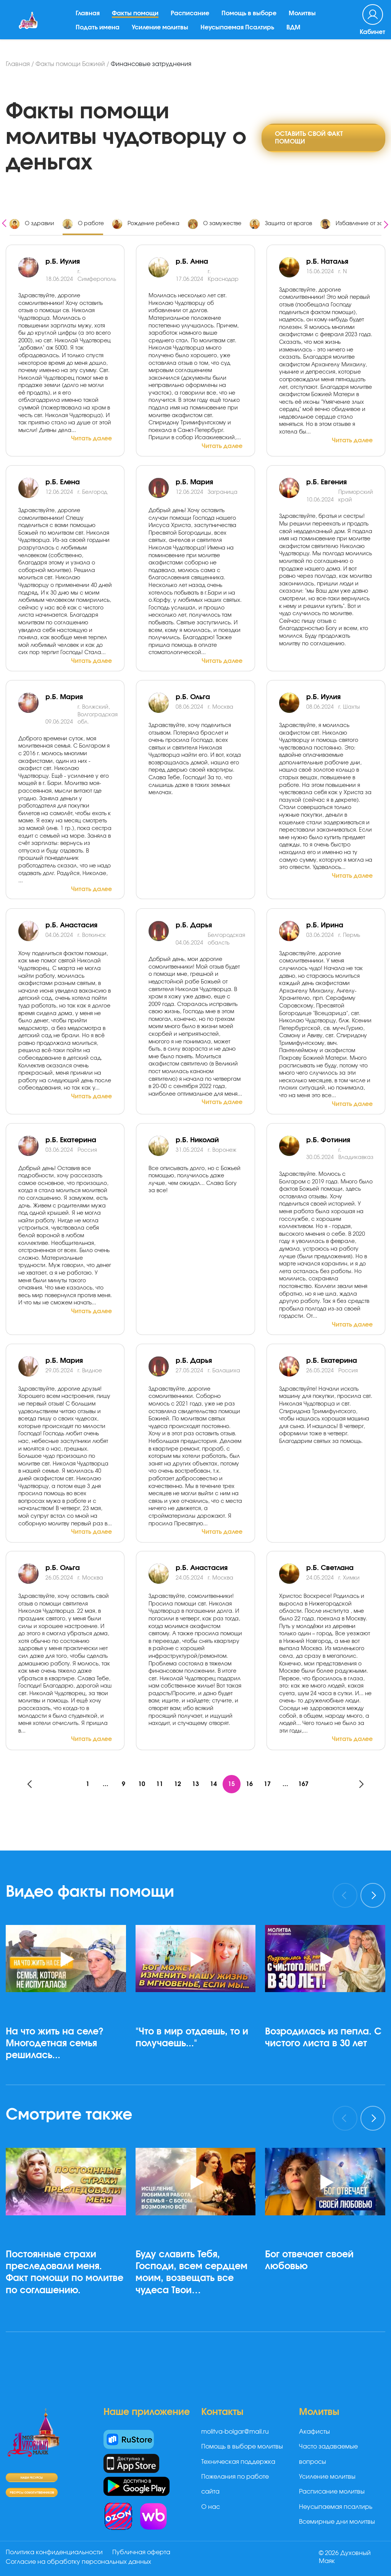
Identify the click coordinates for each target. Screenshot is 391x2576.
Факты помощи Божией (70, 64)
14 (213, 1784)
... (104, 1784)
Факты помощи (136, 19)
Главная (89, 19)
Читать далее (91, 438)
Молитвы (303, 19)
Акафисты (314, 2432)
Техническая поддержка (238, 2462)
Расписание (191, 19)
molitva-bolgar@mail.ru (235, 2432)
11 (158, 1784)
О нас (210, 2507)
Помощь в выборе (250, 19)
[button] (69, 2085)
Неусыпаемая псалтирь (335, 2507)
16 (250, 1784)
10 (140, 1784)
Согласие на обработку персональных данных (78, 2562)
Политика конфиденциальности (54, 2553)
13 (195, 1784)
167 (306, 1784)
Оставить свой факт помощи (309, 137)
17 (268, 1784)
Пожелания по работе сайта (235, 2484)
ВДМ (295, 32)
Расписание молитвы (332, 2492)
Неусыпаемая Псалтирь (238, 32)
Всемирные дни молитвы (337, 2522)
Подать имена (99, 32)
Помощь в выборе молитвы (242, 2447)
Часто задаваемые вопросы (328, 2454)
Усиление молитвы (161, 32)
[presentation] (4, 222)
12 (177, 1784)
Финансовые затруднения (151, 64)
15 (232, 1784)
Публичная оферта (142, 2553)
